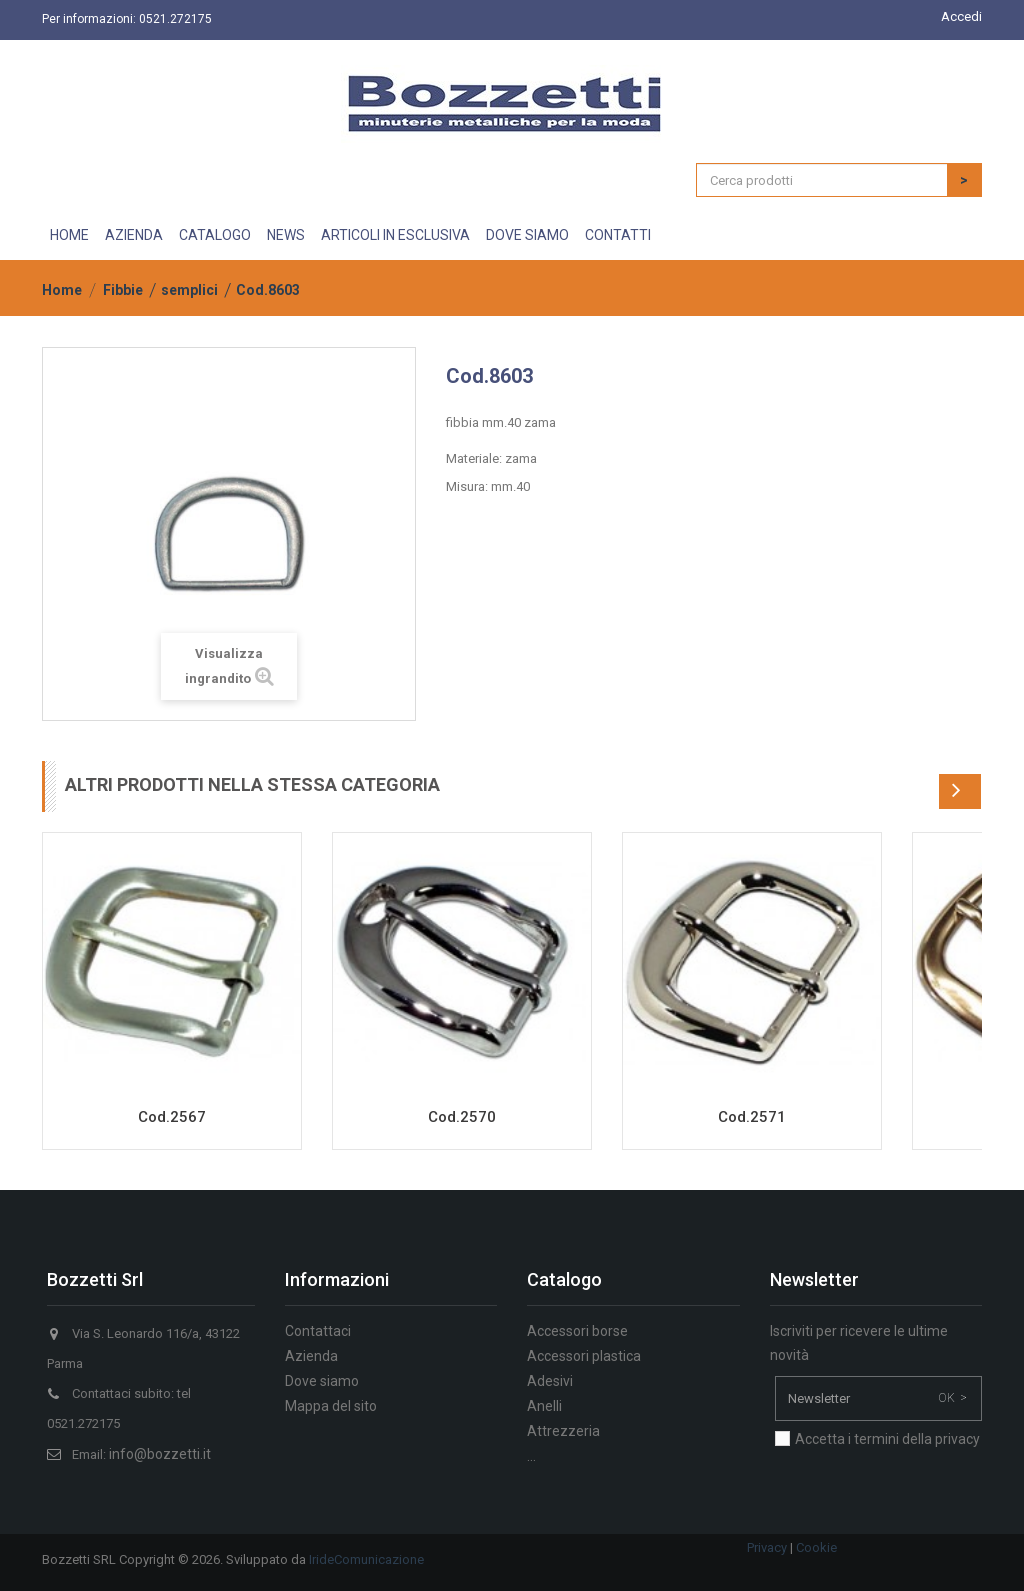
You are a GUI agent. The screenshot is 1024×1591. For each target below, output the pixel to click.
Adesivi (550, 1381)
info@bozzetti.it (160, 1454)
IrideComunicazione (366, 1559)
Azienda (134, 235)
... (531, 1456)
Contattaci (318, 1331)
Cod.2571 (752, 1117)
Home (69, 235)
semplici (189, 290)
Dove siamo (527, 235)
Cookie (816, 1547)
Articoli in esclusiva (395, 235)
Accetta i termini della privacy (887, 1439)
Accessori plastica (584, 1356)
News (286, 235)
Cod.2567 (172, 1117)
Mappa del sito (331, 1406)
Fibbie (123, 290)
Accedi (961, 16)
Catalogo (215, 235)
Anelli (544, 1406)
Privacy (767, 1547)
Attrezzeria (563, 1431)
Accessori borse (577, 1331)
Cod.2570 (462, 1117)
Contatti (618, 235)
